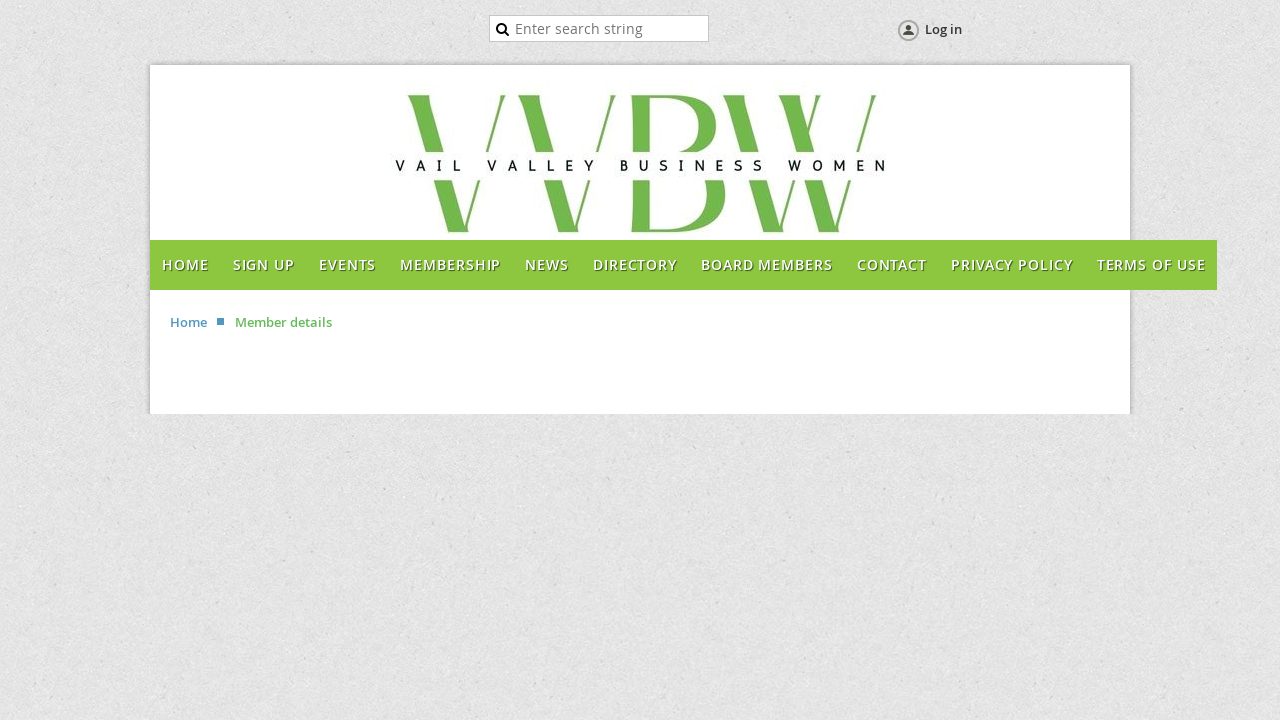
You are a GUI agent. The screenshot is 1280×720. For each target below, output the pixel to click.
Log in (943, 29)
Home (188, 322)
